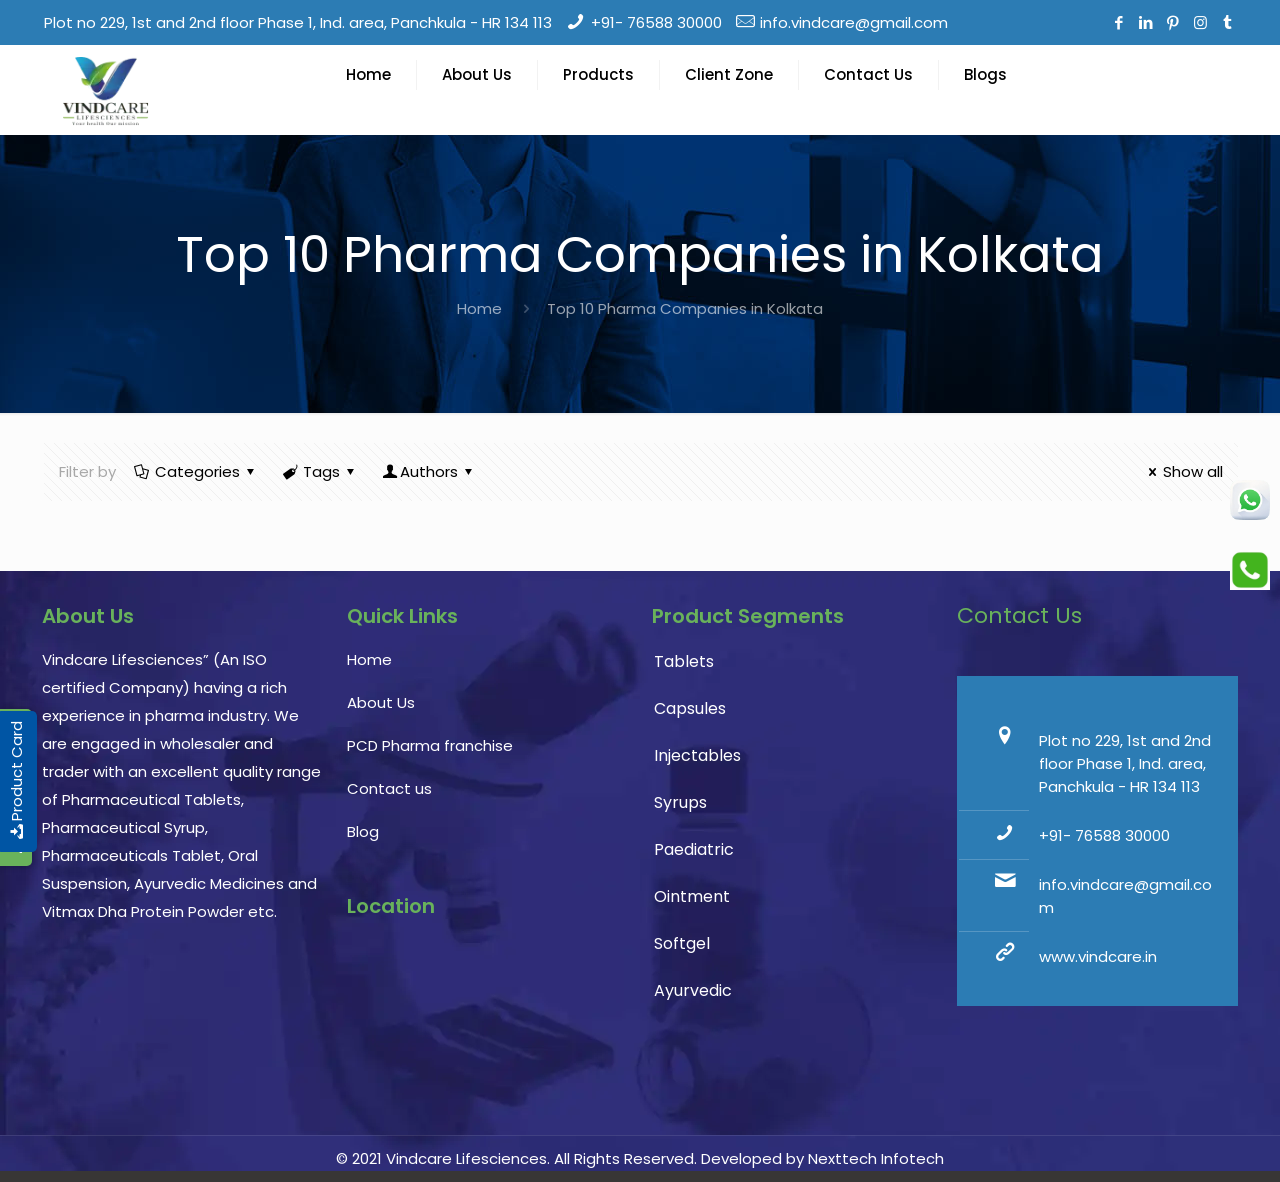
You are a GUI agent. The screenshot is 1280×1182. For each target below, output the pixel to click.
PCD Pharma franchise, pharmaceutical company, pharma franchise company (487, 1031)
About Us (381, 702)
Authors (429, 471)
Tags (320, 471)
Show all (1182, 471)
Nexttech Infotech (874, 1158)
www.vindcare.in (1098, 956)
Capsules (690, 708)
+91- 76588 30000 (656, 22)
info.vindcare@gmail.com (854, 22)
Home (479, 308)
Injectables (697, 755)
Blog (363, 831)
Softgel (682, 943)
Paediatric (694, 849)
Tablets (684, 661)
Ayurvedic (693, 990)
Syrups (680, 802)
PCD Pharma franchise (430, 745)
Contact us (389, 788)
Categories (196, 471)
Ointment (692, 896)
